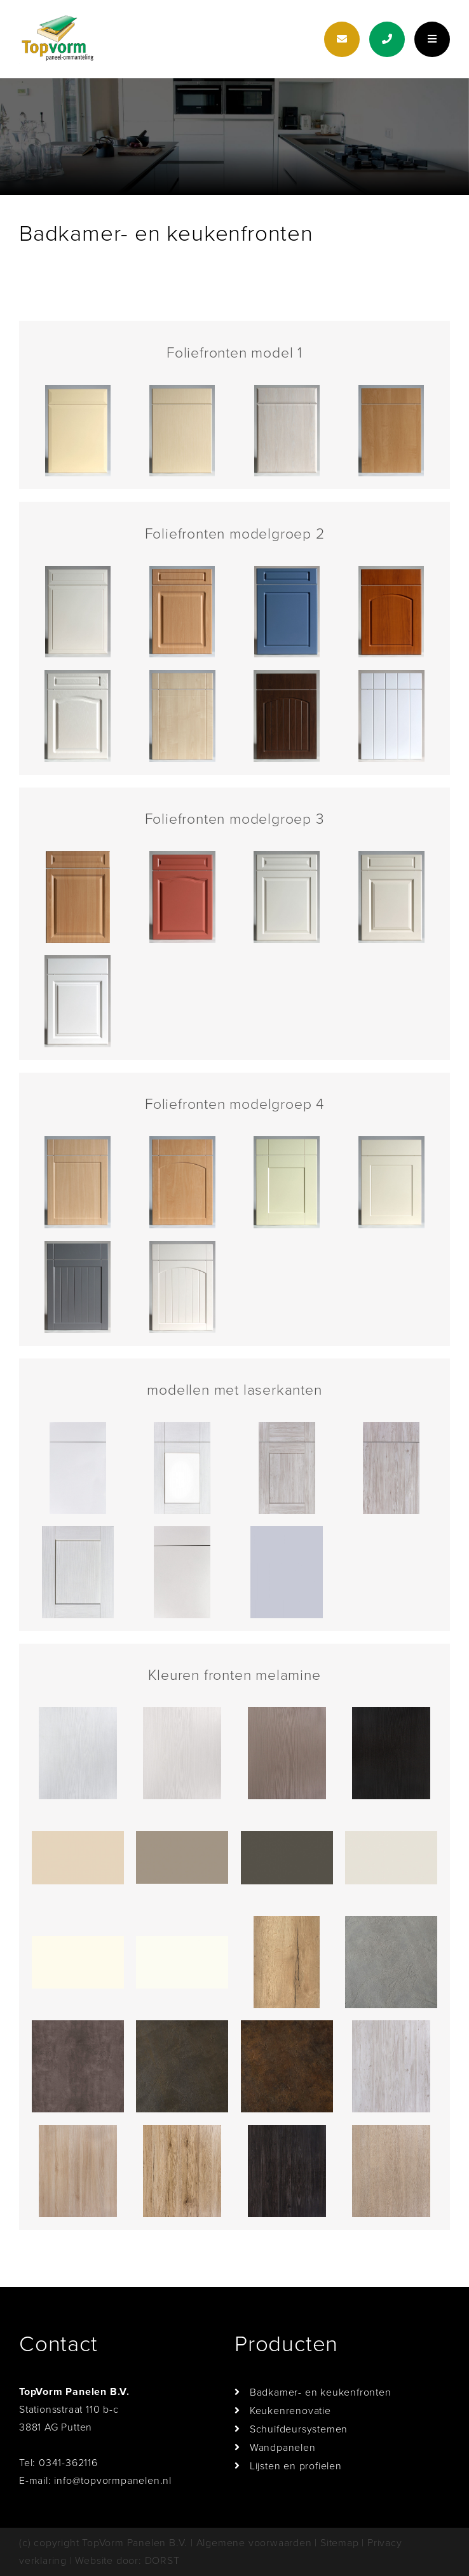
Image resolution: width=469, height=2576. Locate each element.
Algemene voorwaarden (254, 2543)
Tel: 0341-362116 (58, 2463)
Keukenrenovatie (290, 2411)
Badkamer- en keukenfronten (320, 2392)
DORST (162, 2560)
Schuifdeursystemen (299, 2429)
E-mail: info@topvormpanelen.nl (95, 2480)
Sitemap (339, 2543)
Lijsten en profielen (296, 2466)
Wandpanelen (283, 2447)
